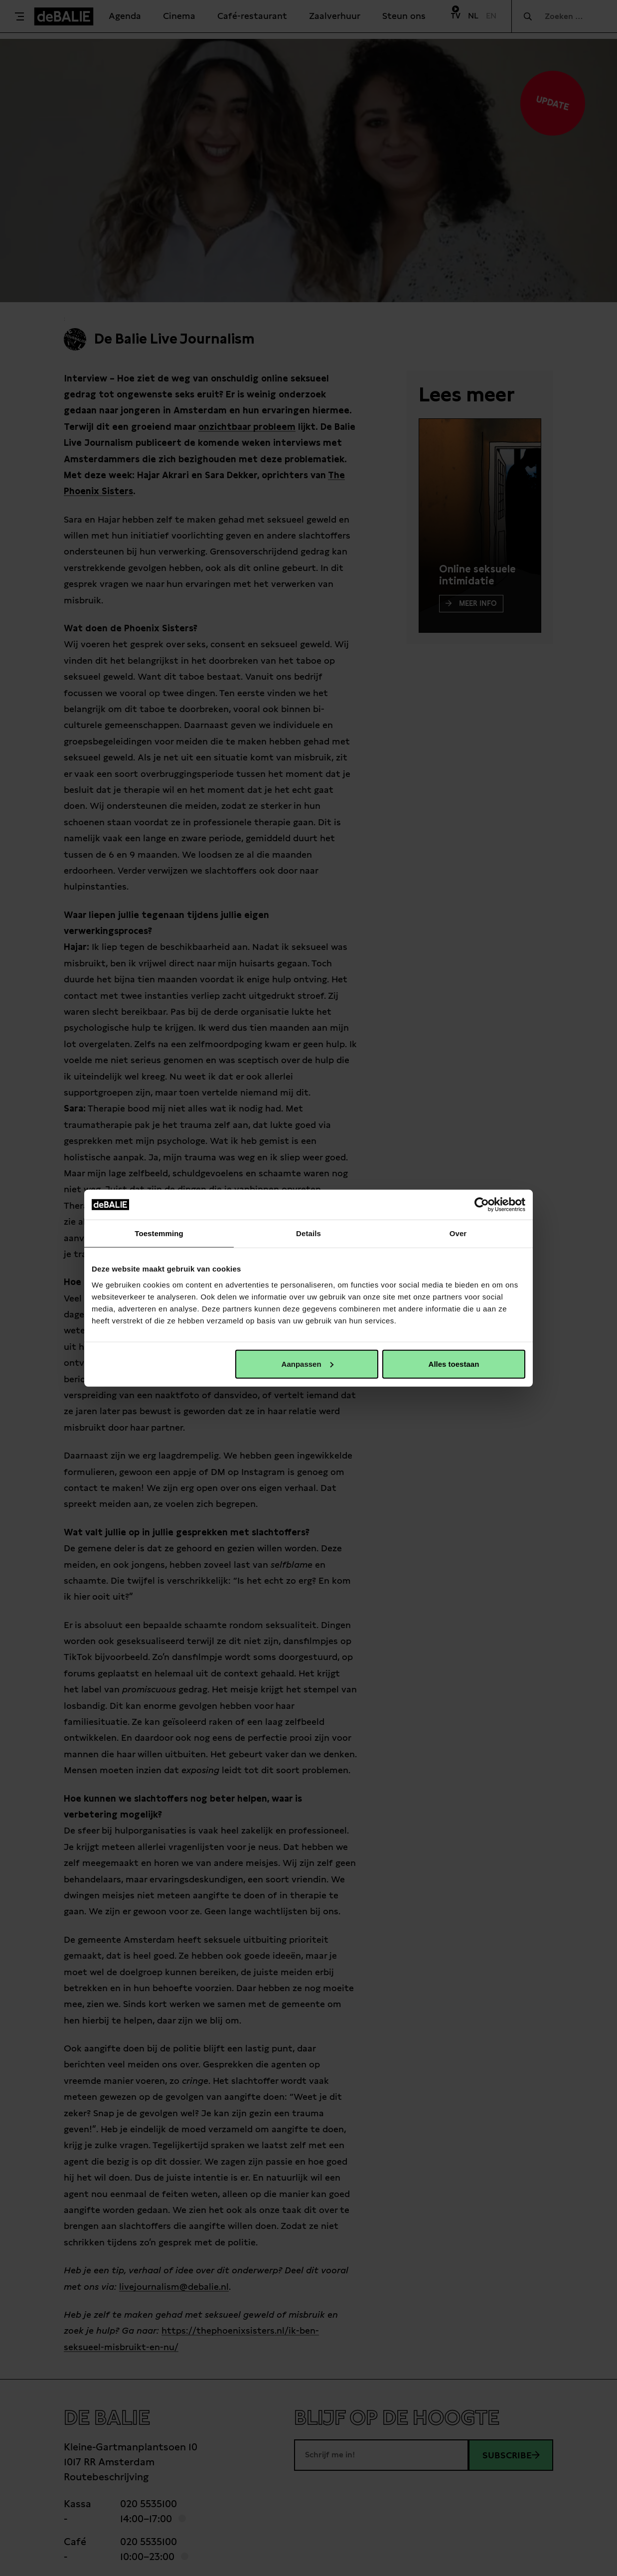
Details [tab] (308, 1233)
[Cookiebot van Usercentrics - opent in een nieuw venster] (481, 1204)
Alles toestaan (454, 1363)
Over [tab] (458, 1233)
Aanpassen (307, 1363)
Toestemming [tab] (159, 1233)
